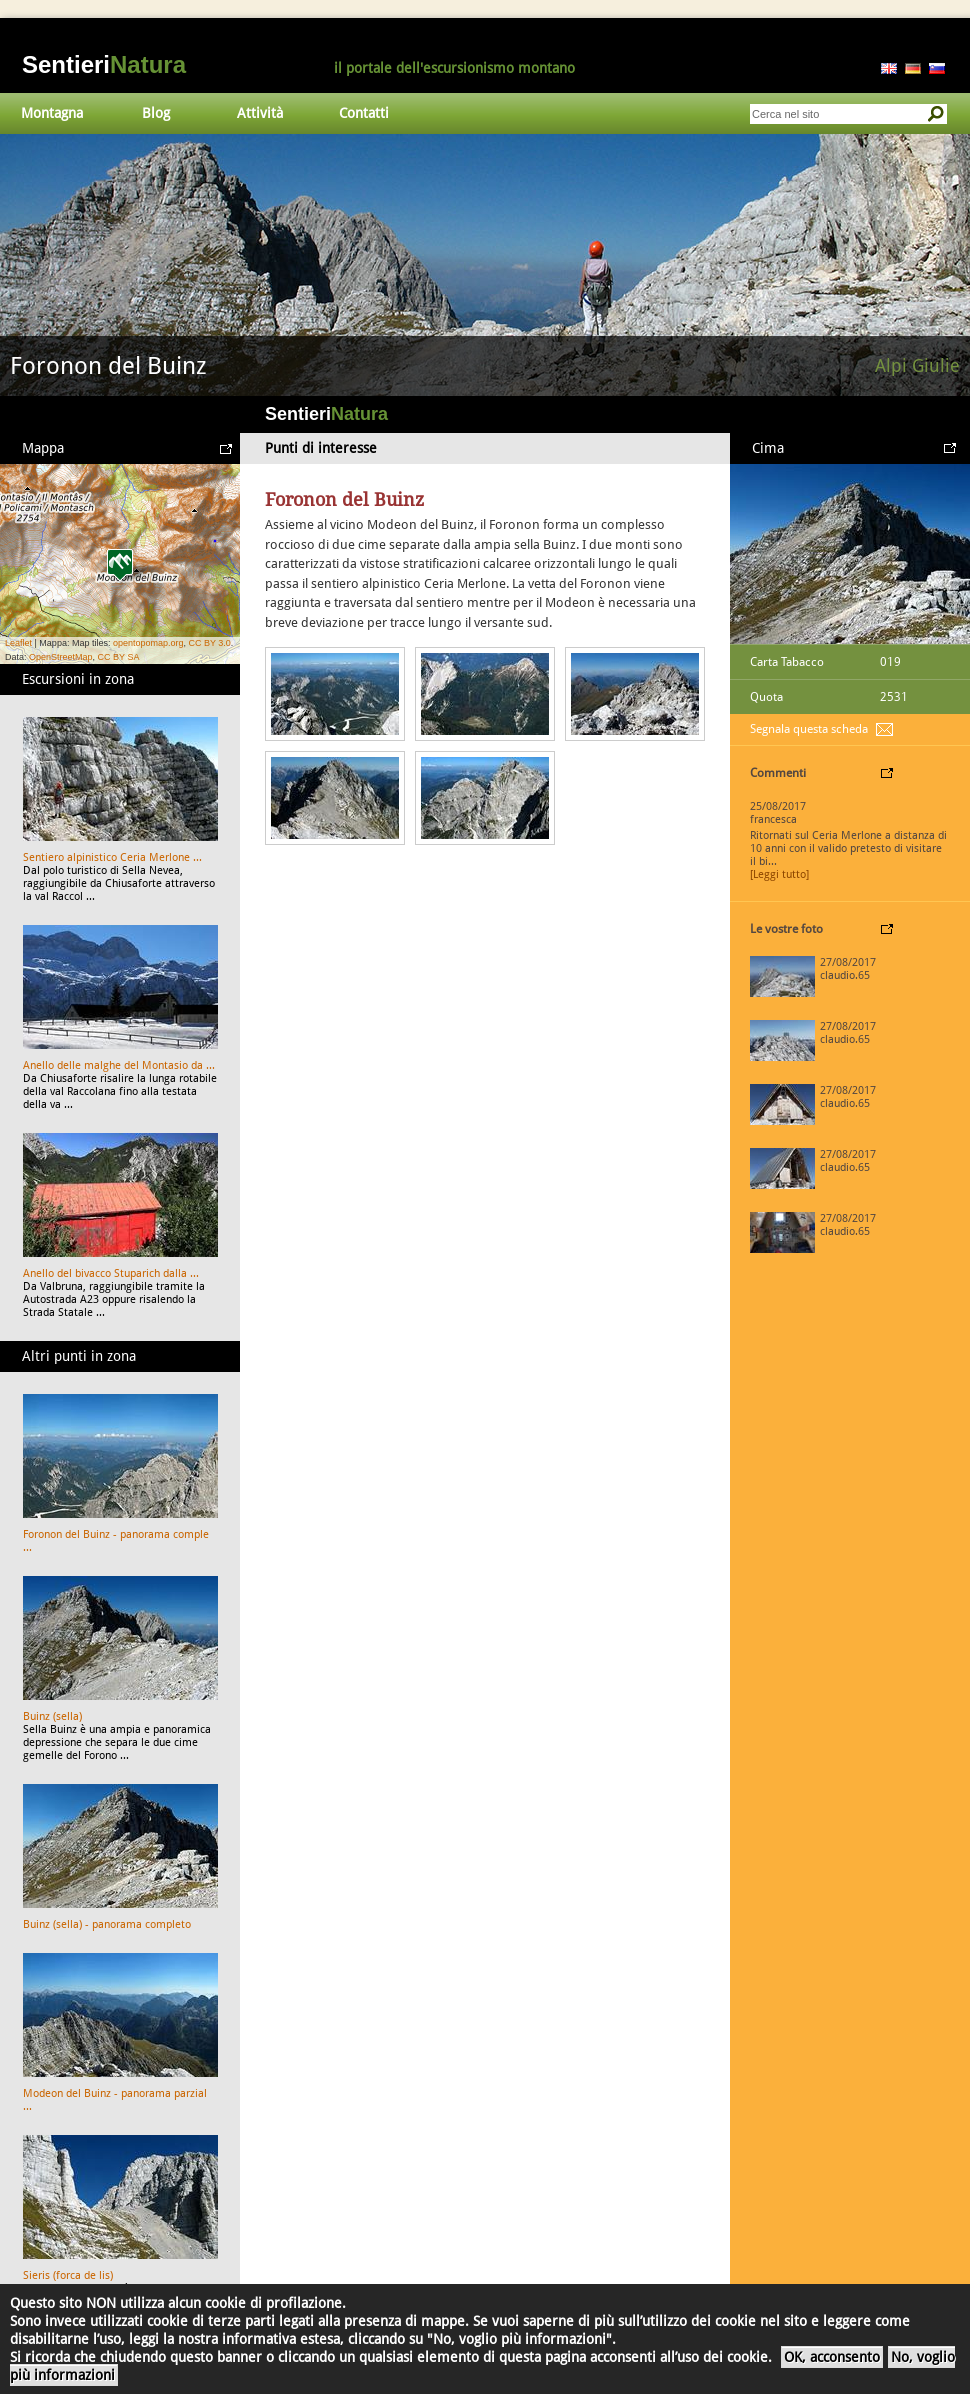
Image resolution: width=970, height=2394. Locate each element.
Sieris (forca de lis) (68, 2275)
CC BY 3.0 (209, 643)
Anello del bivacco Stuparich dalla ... (111, 1273)
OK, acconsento (832, 2357)
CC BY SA (119, 657)
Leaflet (18, 643)
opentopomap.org (148, 643)
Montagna (52, 113)
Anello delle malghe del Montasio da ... (119, 1065)
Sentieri (104, 64)
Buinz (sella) (52, 1716)
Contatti (364, 113)
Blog (156, 113)
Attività (260, 113)
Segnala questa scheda (809, 729)
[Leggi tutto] (779, 874)
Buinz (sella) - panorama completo (107, 1924)
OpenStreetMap (61, 657)
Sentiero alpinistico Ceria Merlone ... (112, 857)
